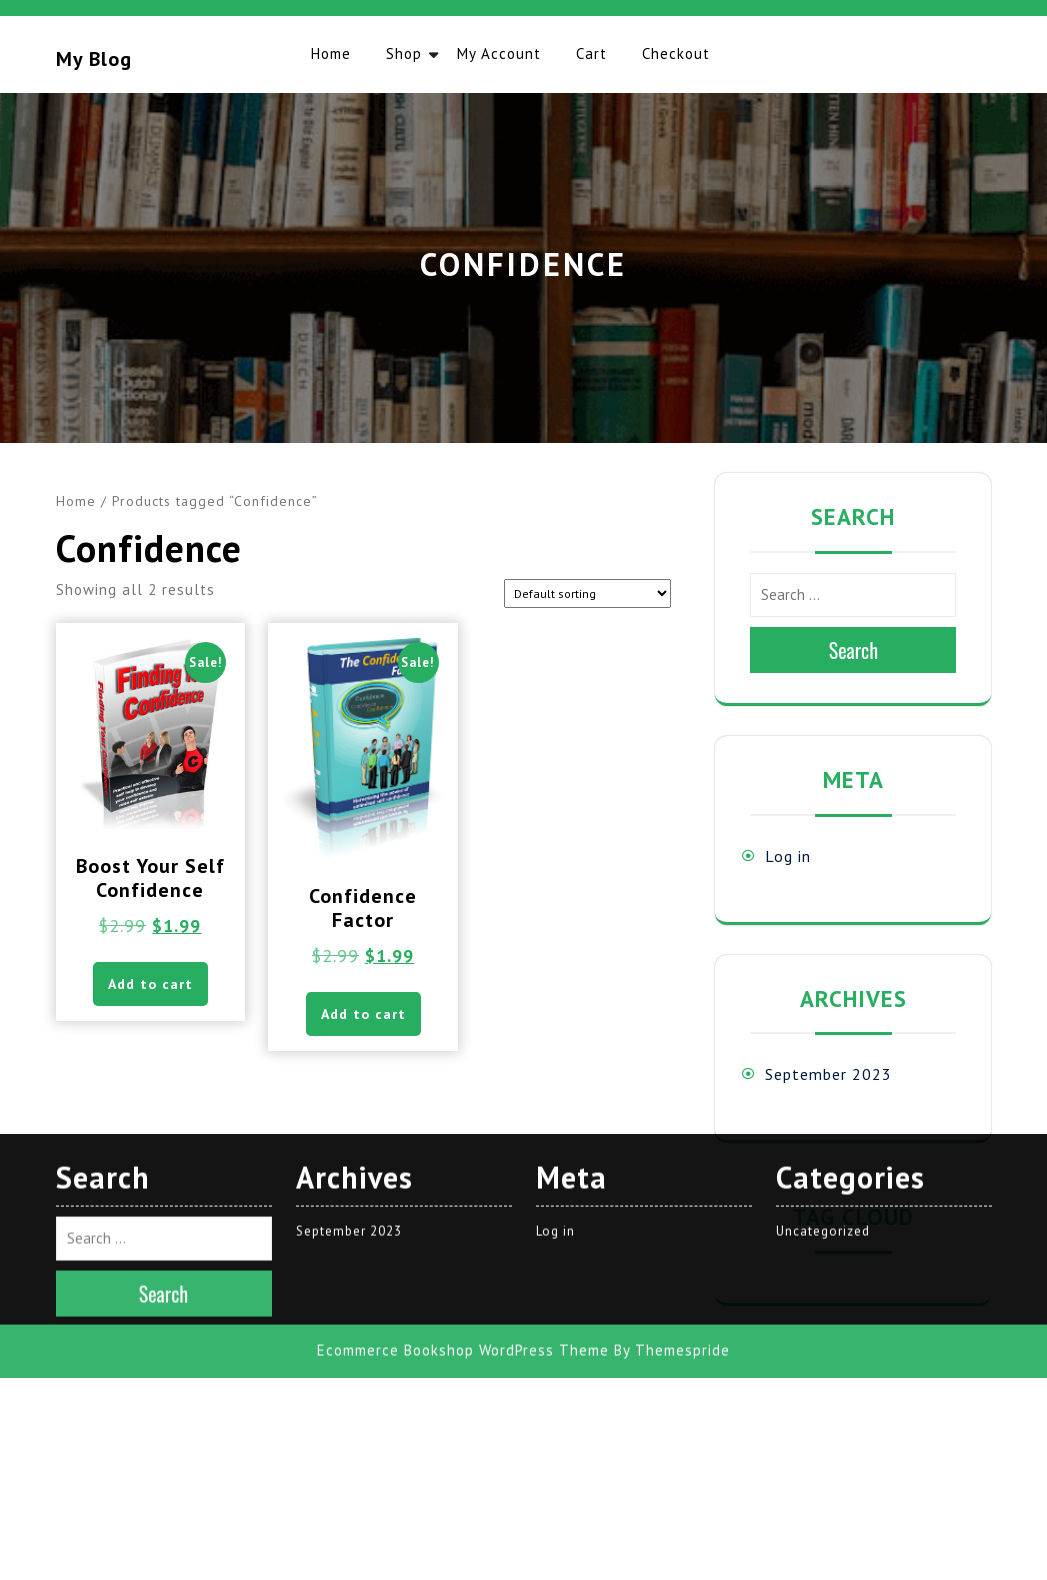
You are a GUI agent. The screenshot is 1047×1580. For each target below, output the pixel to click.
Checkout (676, 53)
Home (331, 53)
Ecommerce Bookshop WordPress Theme (463, 1059)
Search (854, 650)
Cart (591, 53)
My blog (94, 59)
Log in (788, 856)
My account (499, 53)
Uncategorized (823, 939)
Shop (404, 53)
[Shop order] (587, 593)
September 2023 (828, 1074)
